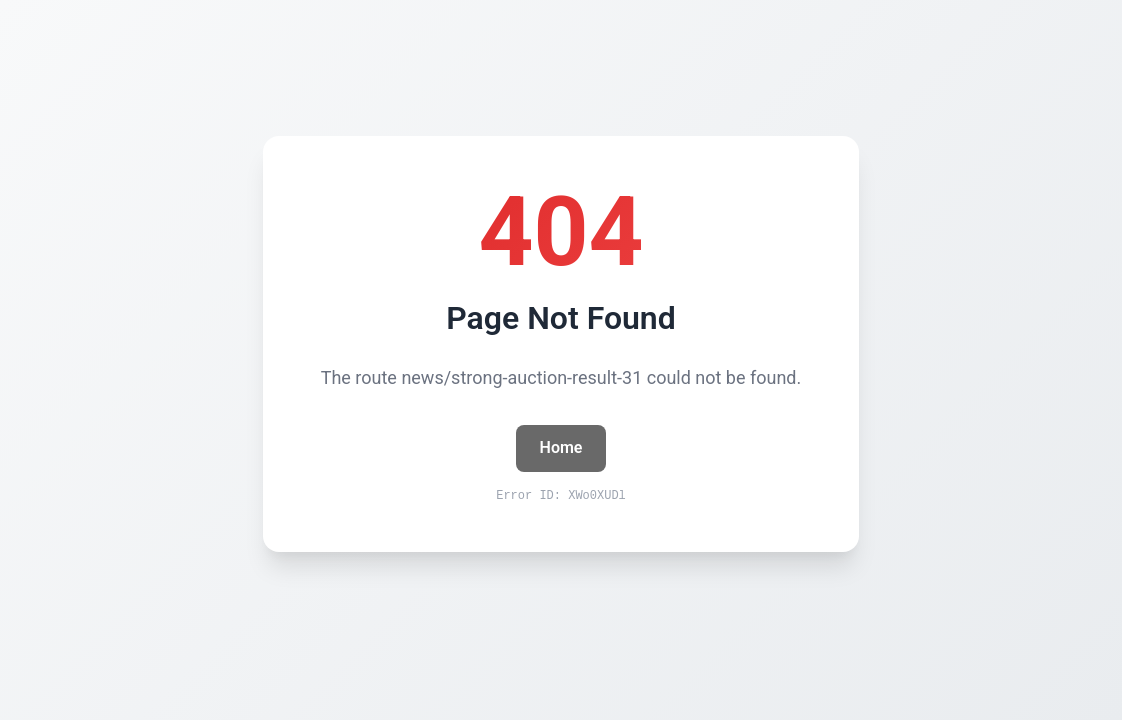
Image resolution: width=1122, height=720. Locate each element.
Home (561, 447)
